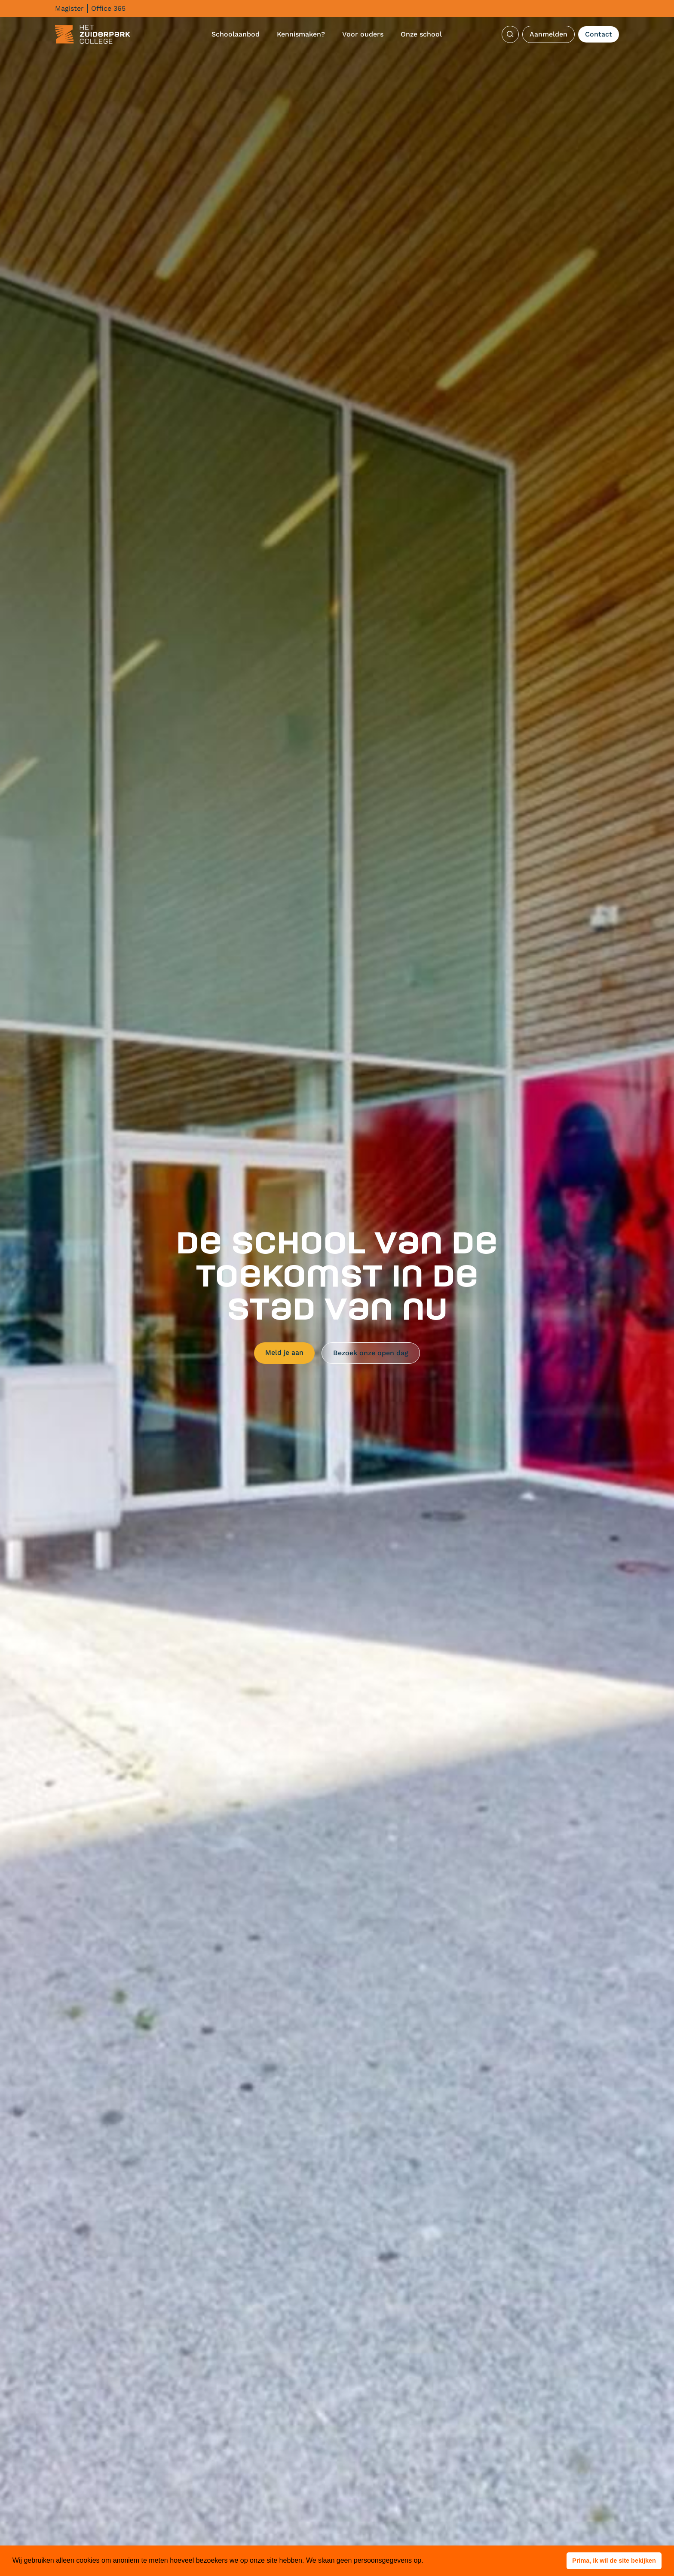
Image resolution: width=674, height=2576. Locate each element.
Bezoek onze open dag (370, 1353)
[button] (614, 2561)
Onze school (421, 34)
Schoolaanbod (235, 34)
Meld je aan (284, 1352)
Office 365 (108, 8)
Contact (598, 34)
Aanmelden (548, 34)
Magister (69, 8)
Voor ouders (362, 34)
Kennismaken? (301, 34)
